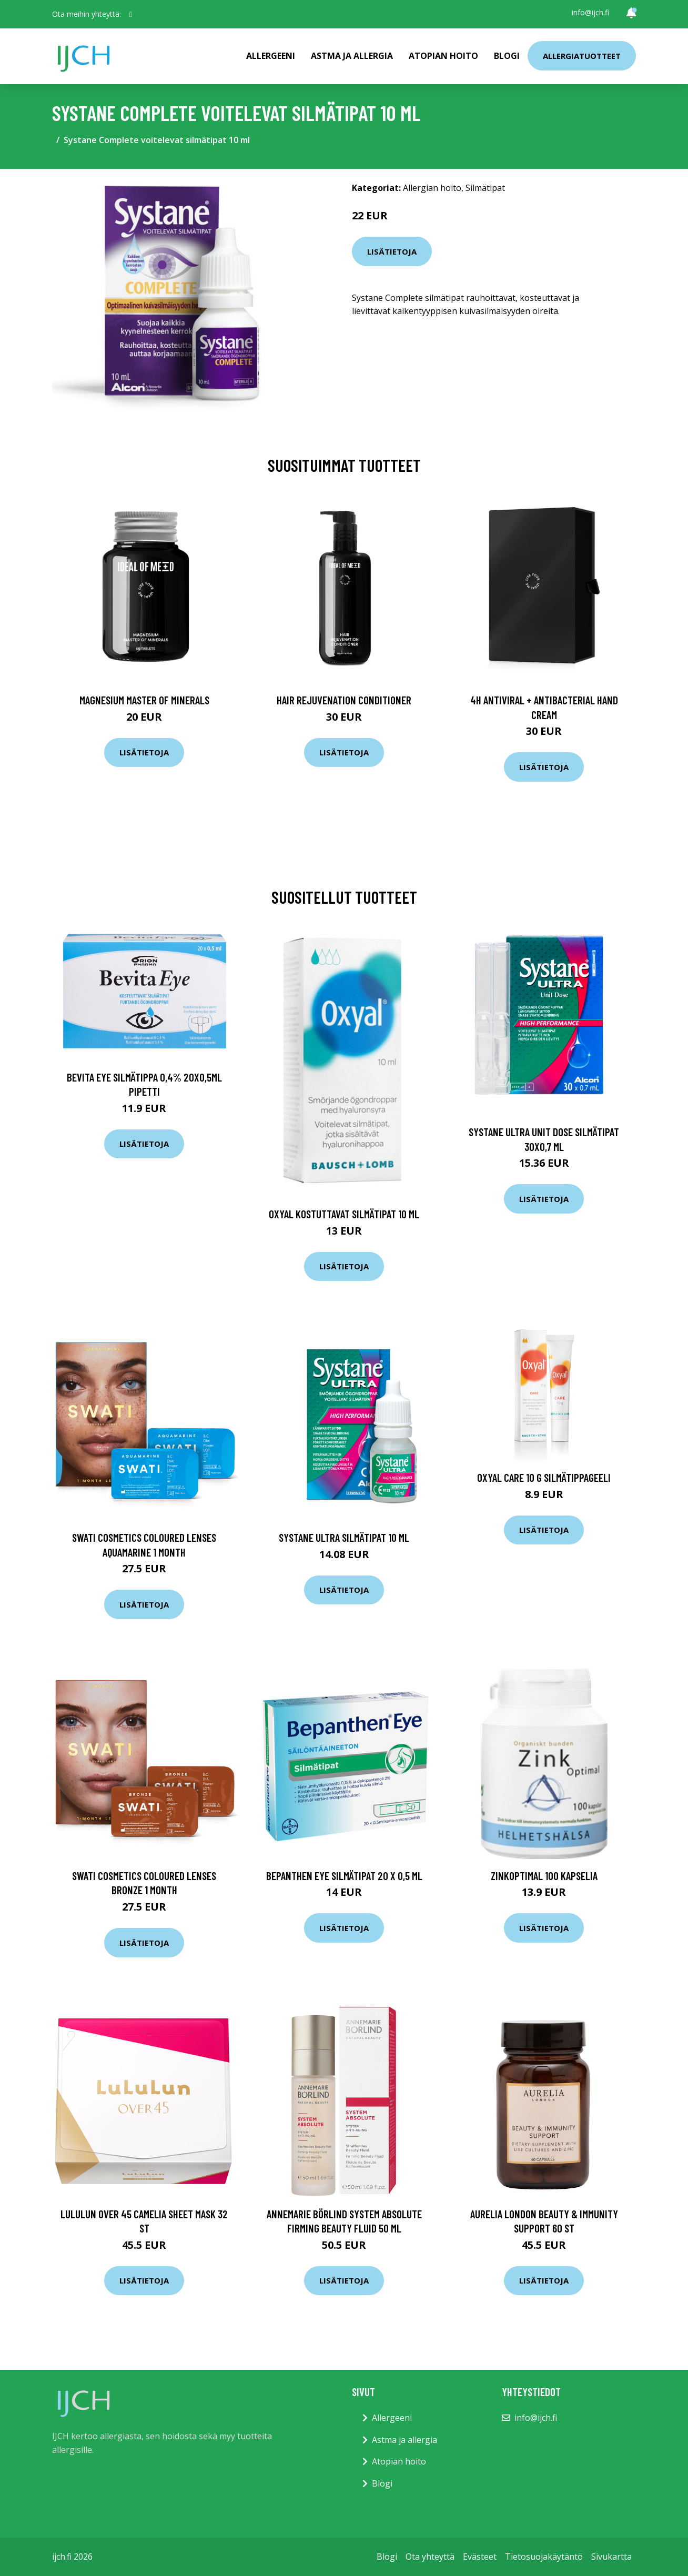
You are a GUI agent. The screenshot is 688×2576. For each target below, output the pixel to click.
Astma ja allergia (352, 56)
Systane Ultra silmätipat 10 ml (344, 1537)
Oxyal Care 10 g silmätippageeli (544, 1477)
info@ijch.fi (590, 12)
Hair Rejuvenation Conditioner (344, 699)
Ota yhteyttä (430, 2556)
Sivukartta (611, 2556)
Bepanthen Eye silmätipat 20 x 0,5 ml (344, 1875)
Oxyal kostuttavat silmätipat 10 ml (344, 1213)
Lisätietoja (392, 251)
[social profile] (130, 14)
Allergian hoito (432, 188)
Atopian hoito (443, 56)
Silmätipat (485, 188)
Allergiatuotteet (582, 55)
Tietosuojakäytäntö (544, 2556)
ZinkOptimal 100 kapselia (544, 1875)
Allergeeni (270, 56)
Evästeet (480, 2556)
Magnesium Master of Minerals (144, 699)
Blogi (507, 56)
